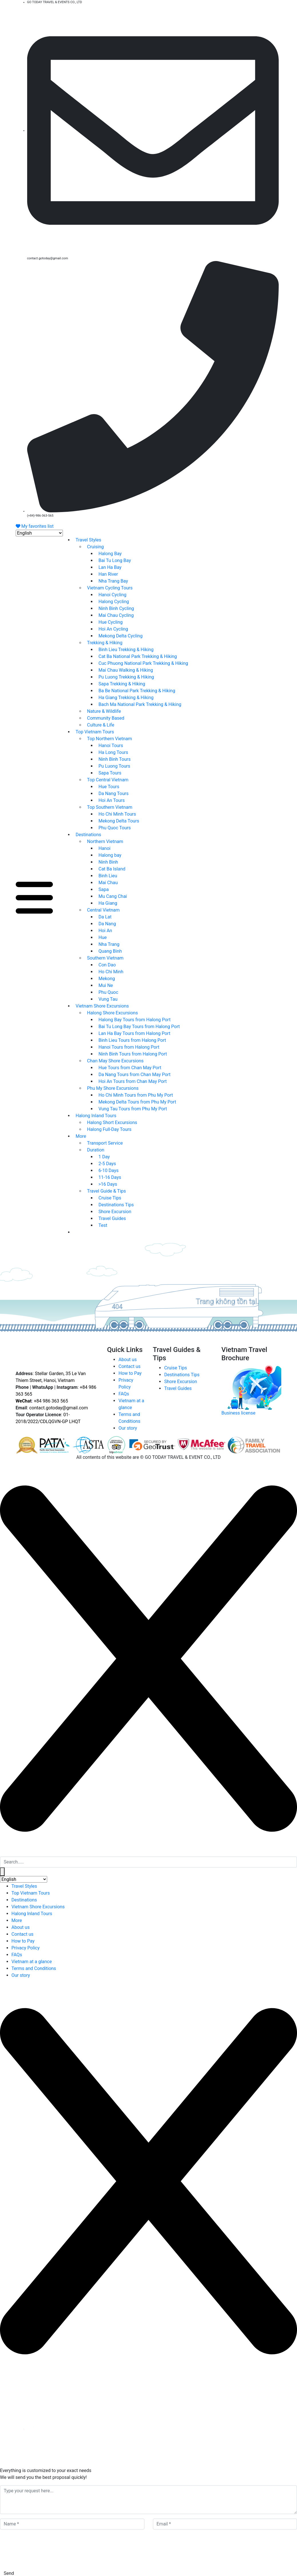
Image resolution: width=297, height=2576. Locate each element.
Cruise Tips (110, 1198)
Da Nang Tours (114, 793)
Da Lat (105, 917)
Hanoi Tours (111, 745)
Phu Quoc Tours (115, 827)
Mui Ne (106, 985)
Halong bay (110, 855)
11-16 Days (110, 1177)
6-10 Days (109, 1170)
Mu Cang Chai (113, 896)
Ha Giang (108, 903)
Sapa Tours (110, 773)
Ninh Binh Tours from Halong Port (133, 1054)
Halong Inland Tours (96, 1115)
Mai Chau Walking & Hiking (126, 670)
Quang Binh (110, 951)
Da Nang (107, 923)
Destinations (88, 834)
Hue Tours (109, 786)
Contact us (129, 1366)
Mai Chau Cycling (116, 615)
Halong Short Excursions (112, 1122)
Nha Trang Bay (113, 581)
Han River (108, 574)
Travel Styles (88, 540)
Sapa (104, 889)
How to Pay (129, 1373)
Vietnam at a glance (31, 1961)
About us (127, 1359)
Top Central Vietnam (108, 780)
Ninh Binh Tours (115, 759)
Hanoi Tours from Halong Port (129, 1047)
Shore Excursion (115, 1211)
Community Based (105, 718)
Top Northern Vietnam (109, 738)
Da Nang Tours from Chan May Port (135, 1074)
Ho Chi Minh (111, 971)
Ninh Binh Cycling (116, 608)
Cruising (95, 546)
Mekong (107, 978)
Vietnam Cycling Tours (110, 588)
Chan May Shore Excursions (115, 1061)
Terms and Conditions (33, 1968)
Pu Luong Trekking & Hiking (126, 677)
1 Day (104, 1156)
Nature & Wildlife (104, 711)
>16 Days (108, 1184)
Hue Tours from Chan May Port (130, 1067)
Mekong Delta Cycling (121, 636)
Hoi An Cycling (113, 629)
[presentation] (43, 2550)
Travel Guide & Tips (106, 1191)
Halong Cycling (114, 601)
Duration (95, 1150)
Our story (127, 1428)
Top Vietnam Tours (95, 732)
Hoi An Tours (112, 800)
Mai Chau (108, 882)
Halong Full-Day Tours (109, 1129)
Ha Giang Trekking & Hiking (126, 697)
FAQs (123, 1394)
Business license (238, 1413)
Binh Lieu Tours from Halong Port (132, 1040)
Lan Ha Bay (110, 567)
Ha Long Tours (113, 752)
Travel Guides (112, 1218)
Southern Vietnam (105, 958)
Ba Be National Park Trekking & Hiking (137, 690)
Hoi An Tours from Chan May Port (133, 1081)
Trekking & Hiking (105, 642)
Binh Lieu (108, 875)
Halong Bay (110, 553)
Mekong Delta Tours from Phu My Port (137, 1102)
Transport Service (105, 1143)
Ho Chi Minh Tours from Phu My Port (136, 1095)
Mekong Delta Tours (119, 821)
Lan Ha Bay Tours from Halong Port (134, 1033)
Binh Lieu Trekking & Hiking (126, 649)
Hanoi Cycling (113, 594)
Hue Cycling (111, 622)
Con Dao (107, 965)
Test (103, 1225)
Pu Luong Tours (114, 766)
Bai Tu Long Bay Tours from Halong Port (139, 1026)
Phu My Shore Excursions (113, 1088)
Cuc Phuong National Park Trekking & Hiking (143, 663)
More (81, 1136)
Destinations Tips (116, 1204)
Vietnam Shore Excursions (102, 1006)
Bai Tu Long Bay (115, 560)
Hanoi (105, 848)
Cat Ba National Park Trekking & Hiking (138, 656)
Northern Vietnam (105, 841)
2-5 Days (107, 1163)
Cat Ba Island (112, 869)
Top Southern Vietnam (109, 807)
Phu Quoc (108, 992)
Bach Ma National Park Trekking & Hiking (140, 704)
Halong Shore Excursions (112, 1013)
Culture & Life (100, 725)
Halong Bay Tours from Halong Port (135, 1019)
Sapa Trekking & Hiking (122, 684)
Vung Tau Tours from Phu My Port (133, 1109)
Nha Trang (109, 944)
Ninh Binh (108, 862)
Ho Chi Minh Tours (117, 814)
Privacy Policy (25, 1948)
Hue (103, 937)
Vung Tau (108, 999)
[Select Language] (39, 533)
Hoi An (105, 930)
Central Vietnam (103, 910)
